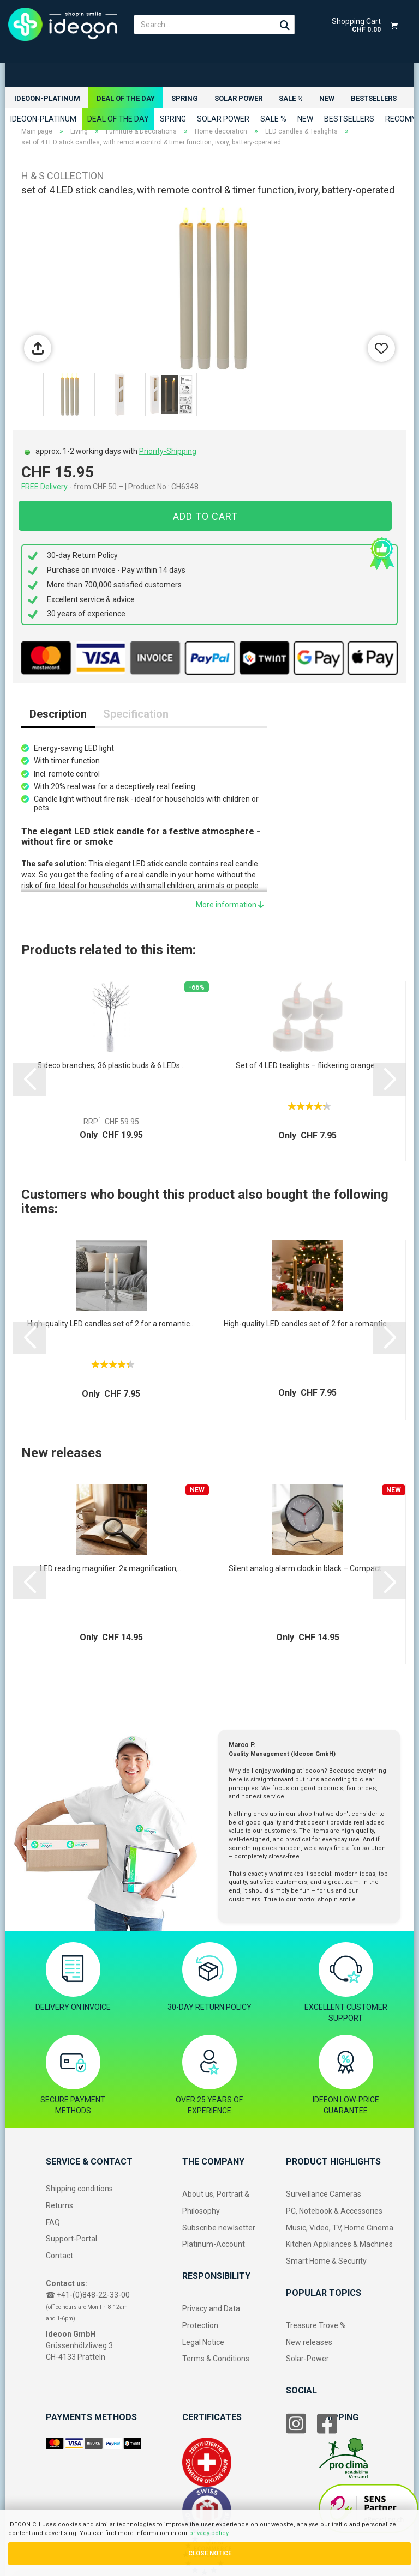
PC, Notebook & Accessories (334, 2211)
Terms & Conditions (215, 2359)
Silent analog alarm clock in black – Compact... (307, 1568)
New (326, 98)
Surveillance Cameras (323, 2194)
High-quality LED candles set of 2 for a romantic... (111, 1324)
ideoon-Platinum (47, 98)
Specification (136, 713)
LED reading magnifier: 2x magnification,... (111, 1568)
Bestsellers (374, 98)
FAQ (53, 2222)
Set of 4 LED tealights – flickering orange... (308, 1065)
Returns (59, 2205)
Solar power (238, 98)
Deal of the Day (126, 98)
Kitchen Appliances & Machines (339, 2244)
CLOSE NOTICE (209, 2553)
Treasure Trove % (316, 2325)
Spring (184, 98)
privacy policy (208, 2533)
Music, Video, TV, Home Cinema (339, 2227)
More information (230, 904)
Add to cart (205, 516)
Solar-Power (307, 2359)
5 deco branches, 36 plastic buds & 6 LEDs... (111, 1065)
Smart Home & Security (326, 2261)
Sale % (291, 98)
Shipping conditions (79, 2188)
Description (58, 713)
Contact (59, 2255)
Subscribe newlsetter (218, 2227)
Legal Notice (203, 2342)
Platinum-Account (213, 2244)
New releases (309, 2342)
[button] (29, 1079)
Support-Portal (71, 2239)
